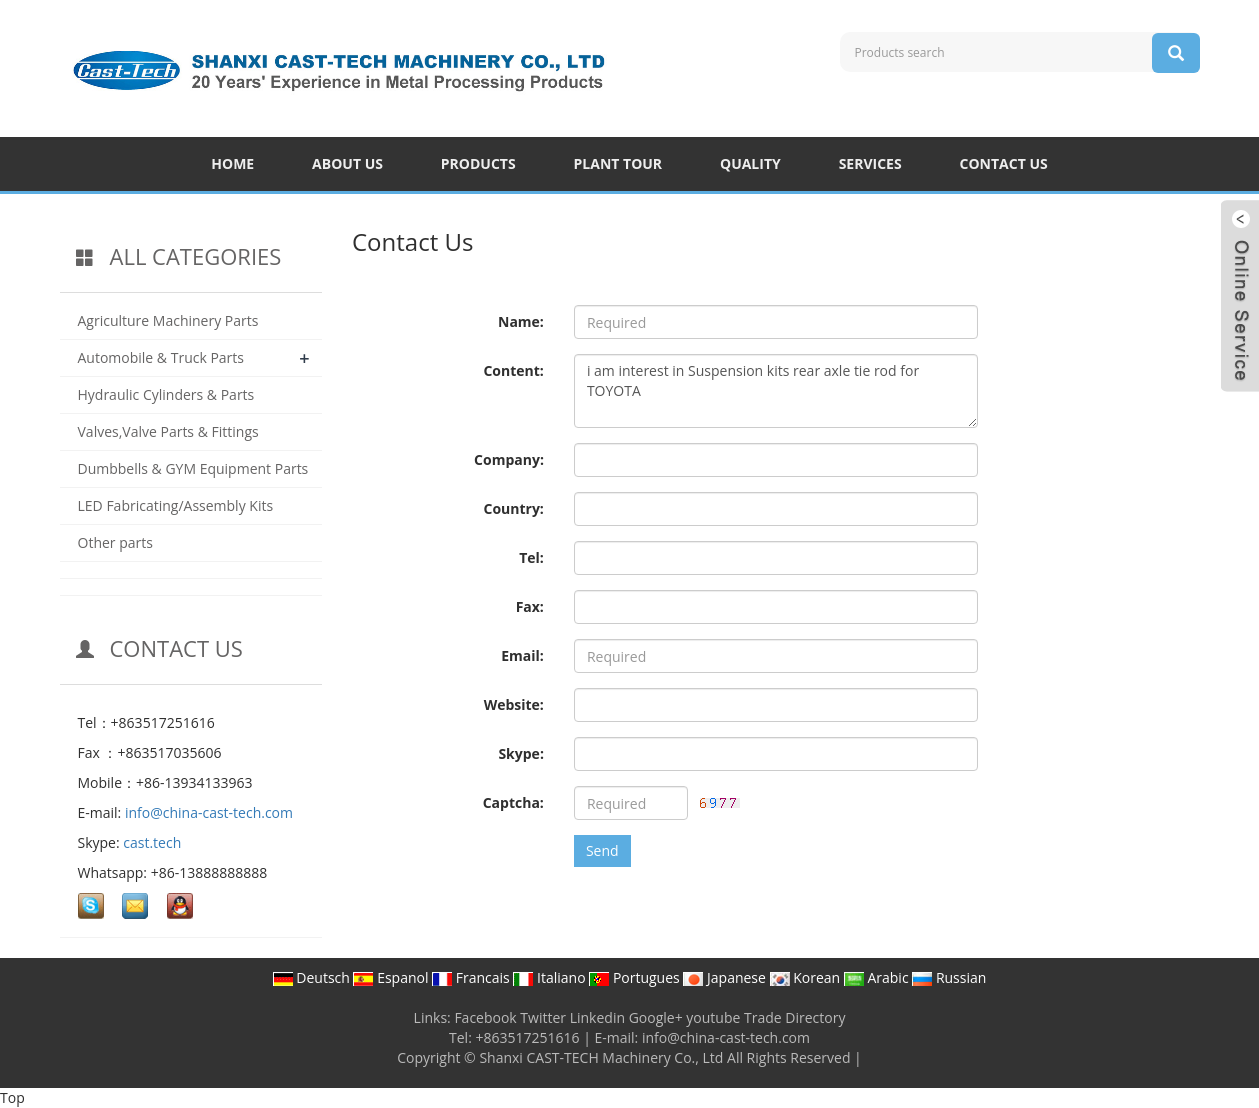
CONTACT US (1004, 163)
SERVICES (870, 163)
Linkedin (597, 1017)
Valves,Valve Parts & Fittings (168, 431)
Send (602, 850)
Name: (521, 321)
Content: (513, 370)
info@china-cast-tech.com (209, 812)
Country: (513, 508)
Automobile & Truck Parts (161, 357)
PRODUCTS (478, 163)
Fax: (530, 606)
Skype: (520, 753)
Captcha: (513, 802)
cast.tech (152, 842)
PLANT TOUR (618, 163)
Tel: (531, 557)
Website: (514, 704)
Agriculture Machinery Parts (168, 320)
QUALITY (750, 163)
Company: (509, 459)
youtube (713, 1017)
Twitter (543, 1017)
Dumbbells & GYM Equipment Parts (193, 468)
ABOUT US (347, 163)
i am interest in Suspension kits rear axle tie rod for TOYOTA (776, 391)
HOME (232, 163)
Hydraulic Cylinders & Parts (166, 394)
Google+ (656, 1017)
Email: (522, 655)
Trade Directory (794, 1017)
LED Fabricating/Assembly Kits (176, 505)
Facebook (485, 1017)
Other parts (115, 542)
